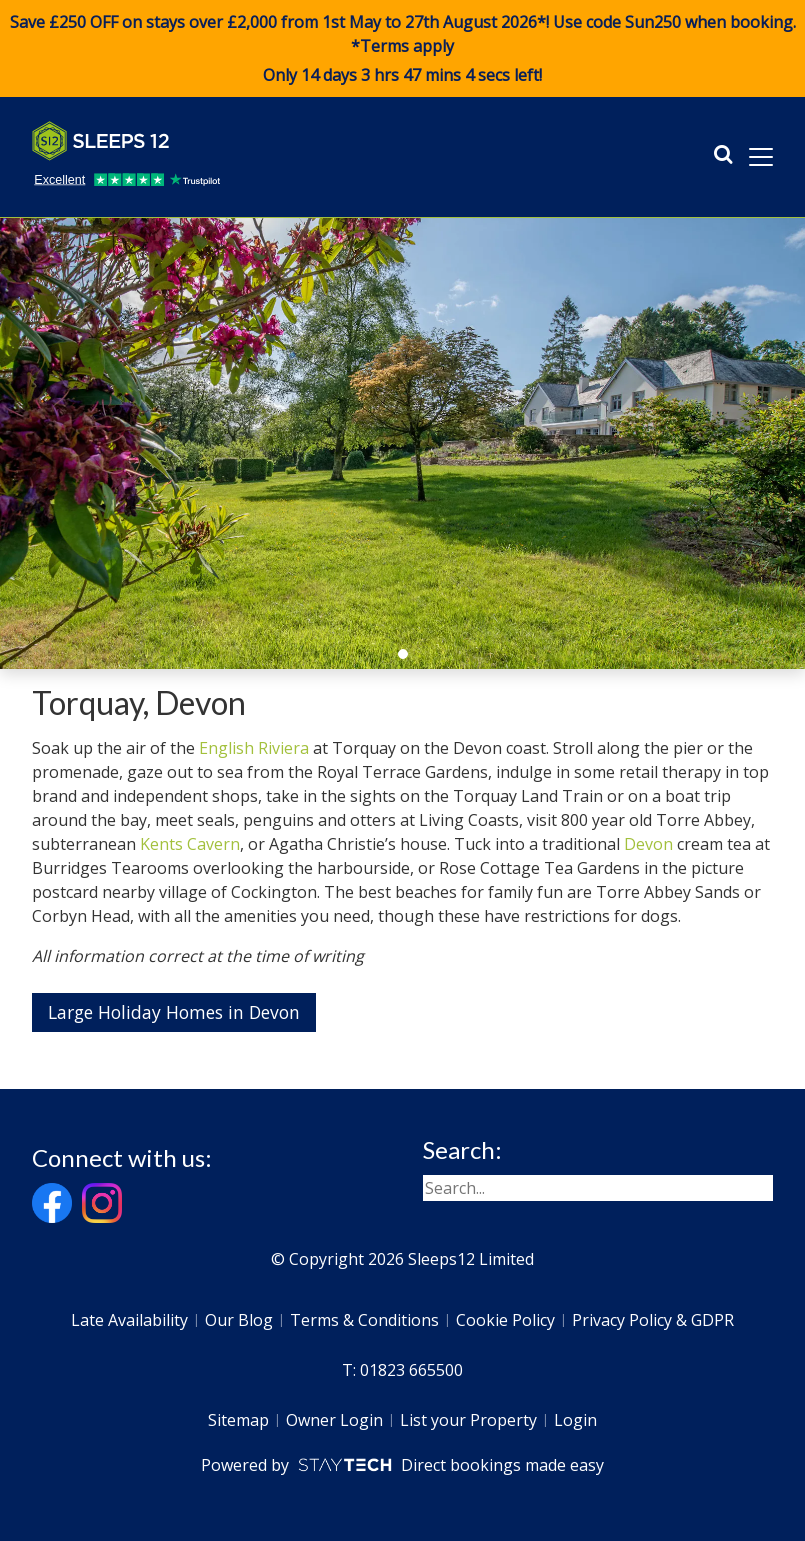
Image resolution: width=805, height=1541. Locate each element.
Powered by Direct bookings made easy (402, 1465)
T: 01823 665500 (402, 1370)
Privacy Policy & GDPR (653, 1320)
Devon (648, 844)
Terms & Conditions (364, 1320)
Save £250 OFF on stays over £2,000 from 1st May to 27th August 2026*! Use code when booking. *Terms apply (402, 49)
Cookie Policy (505, 1320)
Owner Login (334, 1420)
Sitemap (238, 1420)
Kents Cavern (190, 844)
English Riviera (254, 748)
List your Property (468, 1420)
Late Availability (129, 1320)
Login (575, 1420)
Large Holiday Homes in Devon (174, 1012)
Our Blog (239, 1320)
